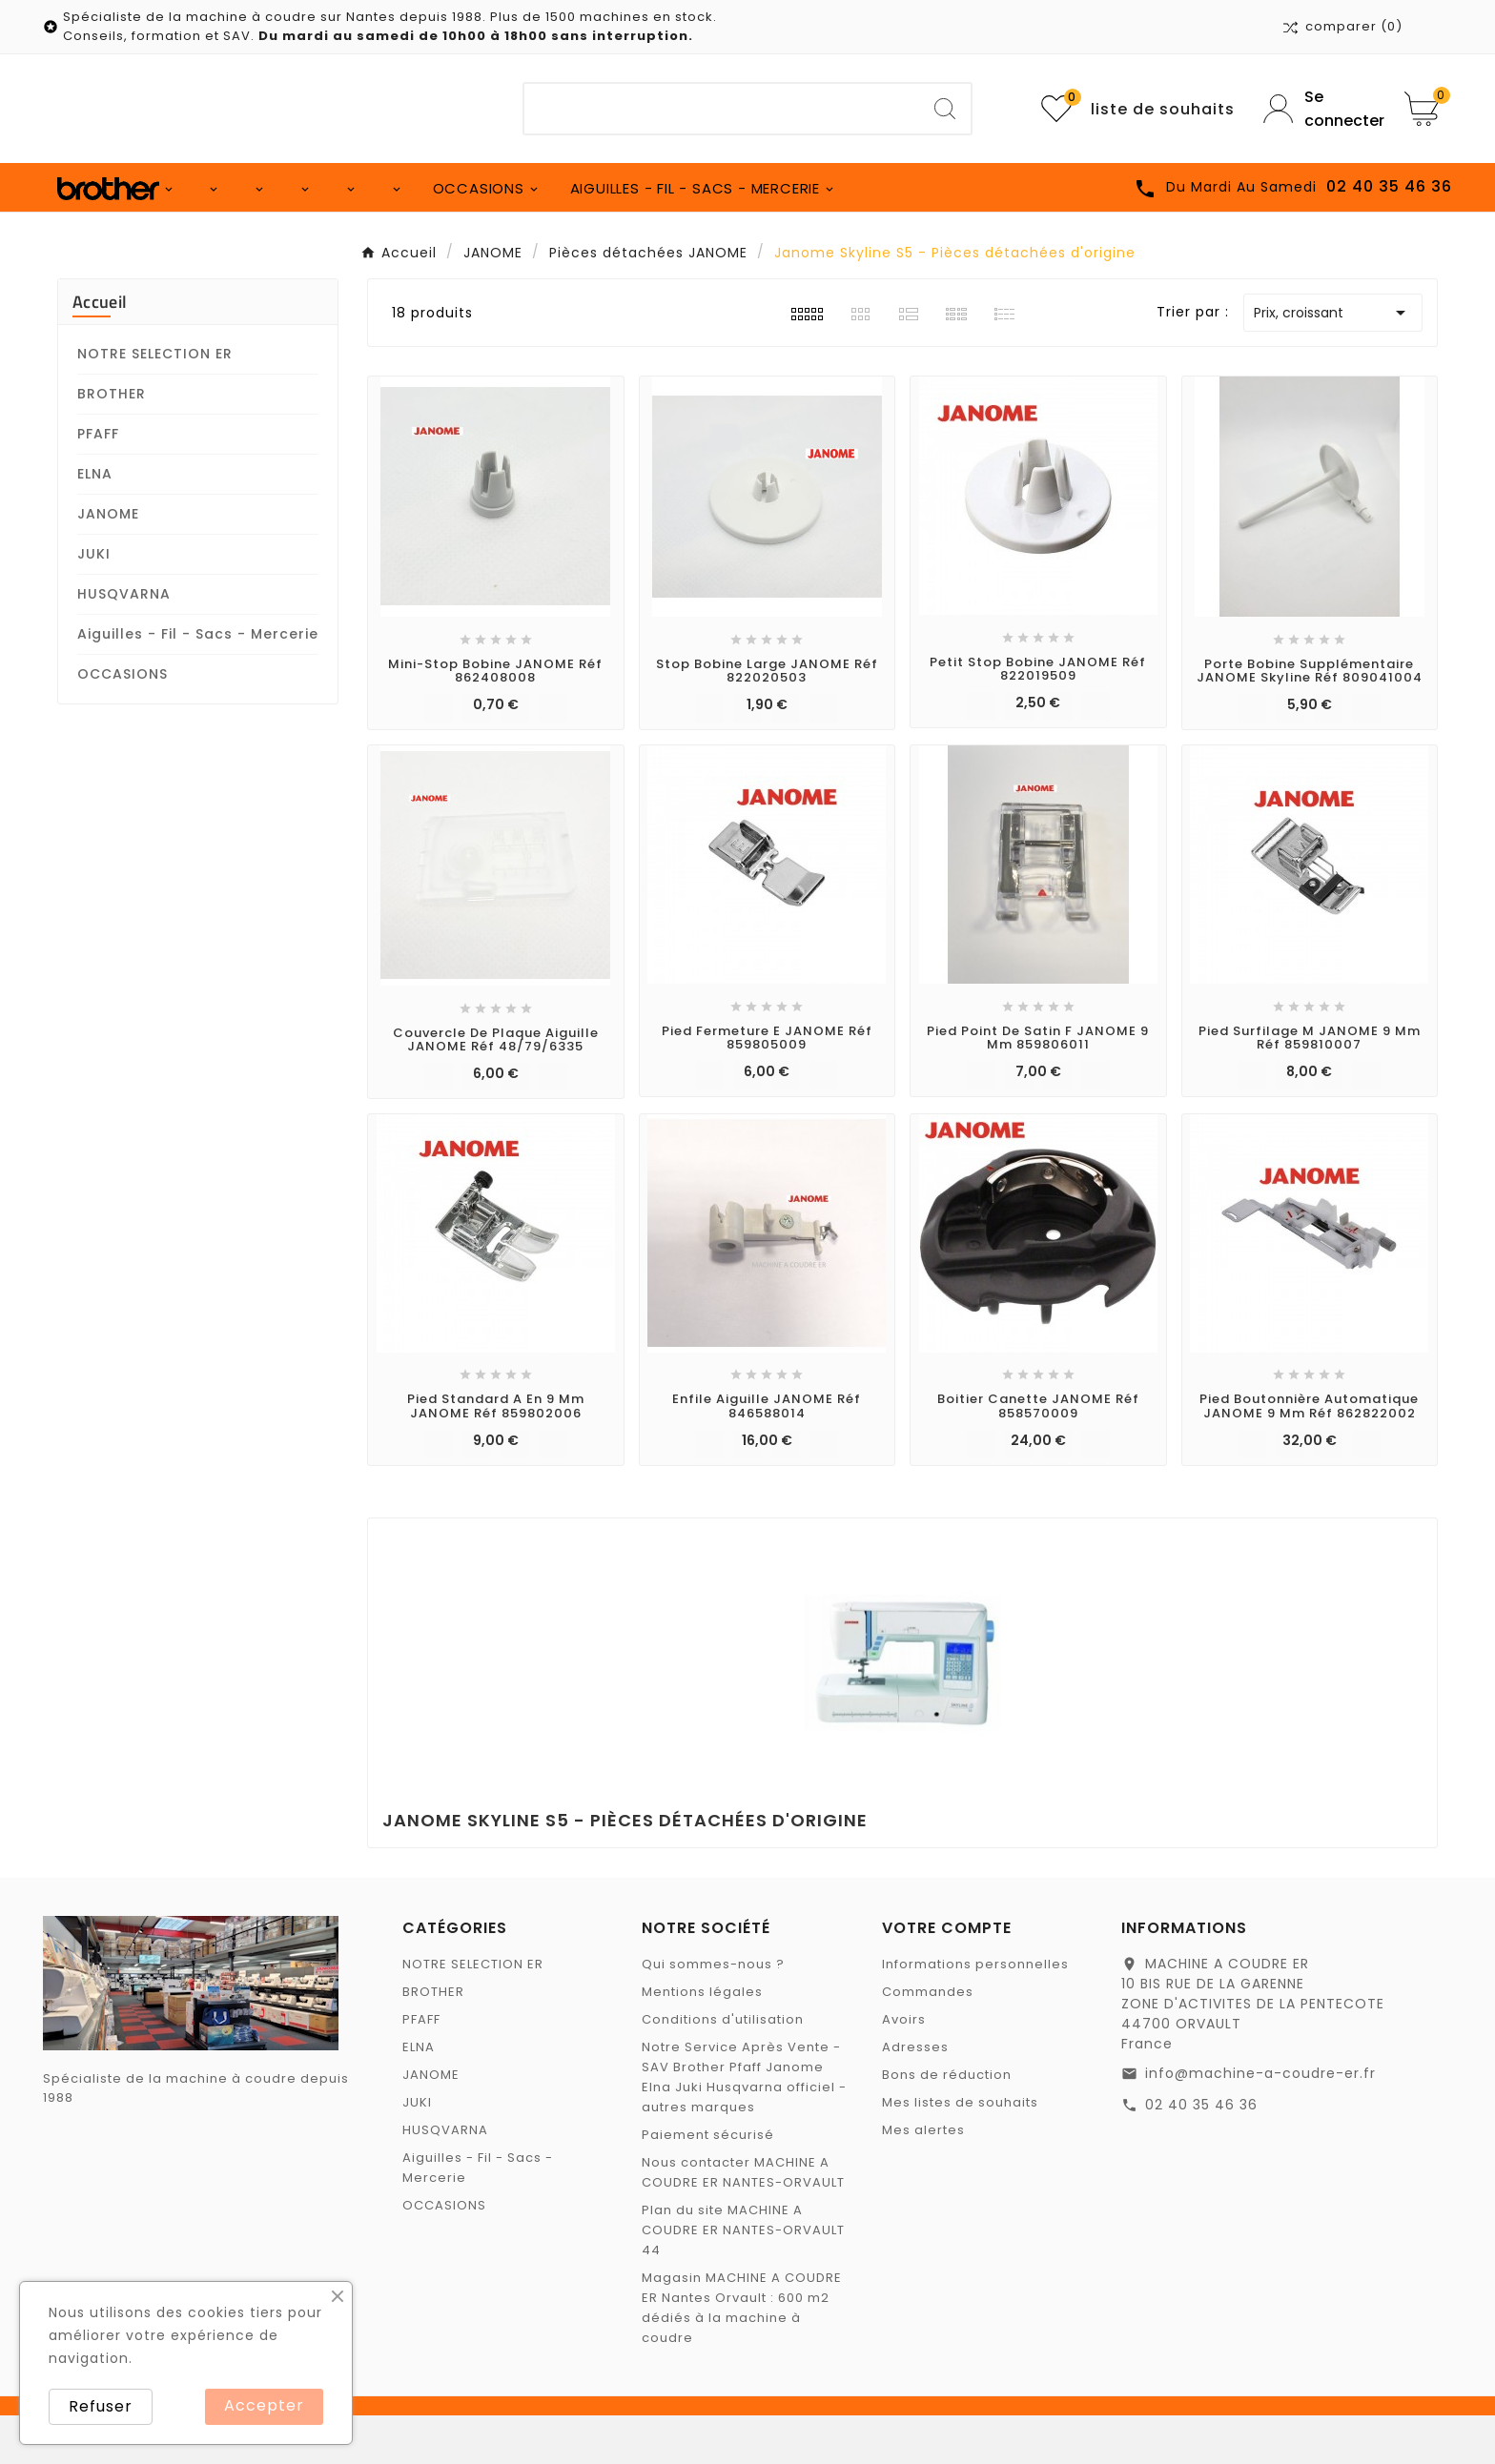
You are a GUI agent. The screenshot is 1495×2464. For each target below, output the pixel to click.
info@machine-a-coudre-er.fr (1260, 2121)
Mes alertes (923, 2178)
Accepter (264, 2405)
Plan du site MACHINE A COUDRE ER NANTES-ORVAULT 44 (743, 2279)
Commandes (927, 2040)
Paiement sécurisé (708, 2183)
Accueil (99, 350)
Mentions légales (702, 2040)
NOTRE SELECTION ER (155, 402)
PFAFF (98, 482)
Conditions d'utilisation (723, 2068)
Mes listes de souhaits (960, 2151)
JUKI (94, 602)
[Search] (944, 108)
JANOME (108, 562)
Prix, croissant (1333, 361)
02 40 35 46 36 (1201, 2153)
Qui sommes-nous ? (713, 2013)
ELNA (95, 522)
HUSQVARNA (124, 642)
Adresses (915, 2096)
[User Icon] (1319, 108)
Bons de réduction (947, 2123)
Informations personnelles (975, 2013)
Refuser (101, 2406)
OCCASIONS (122, 722)
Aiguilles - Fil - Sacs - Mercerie (197, 682)
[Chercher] (722, 108)
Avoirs (904, 2068)
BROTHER (111, 442)
